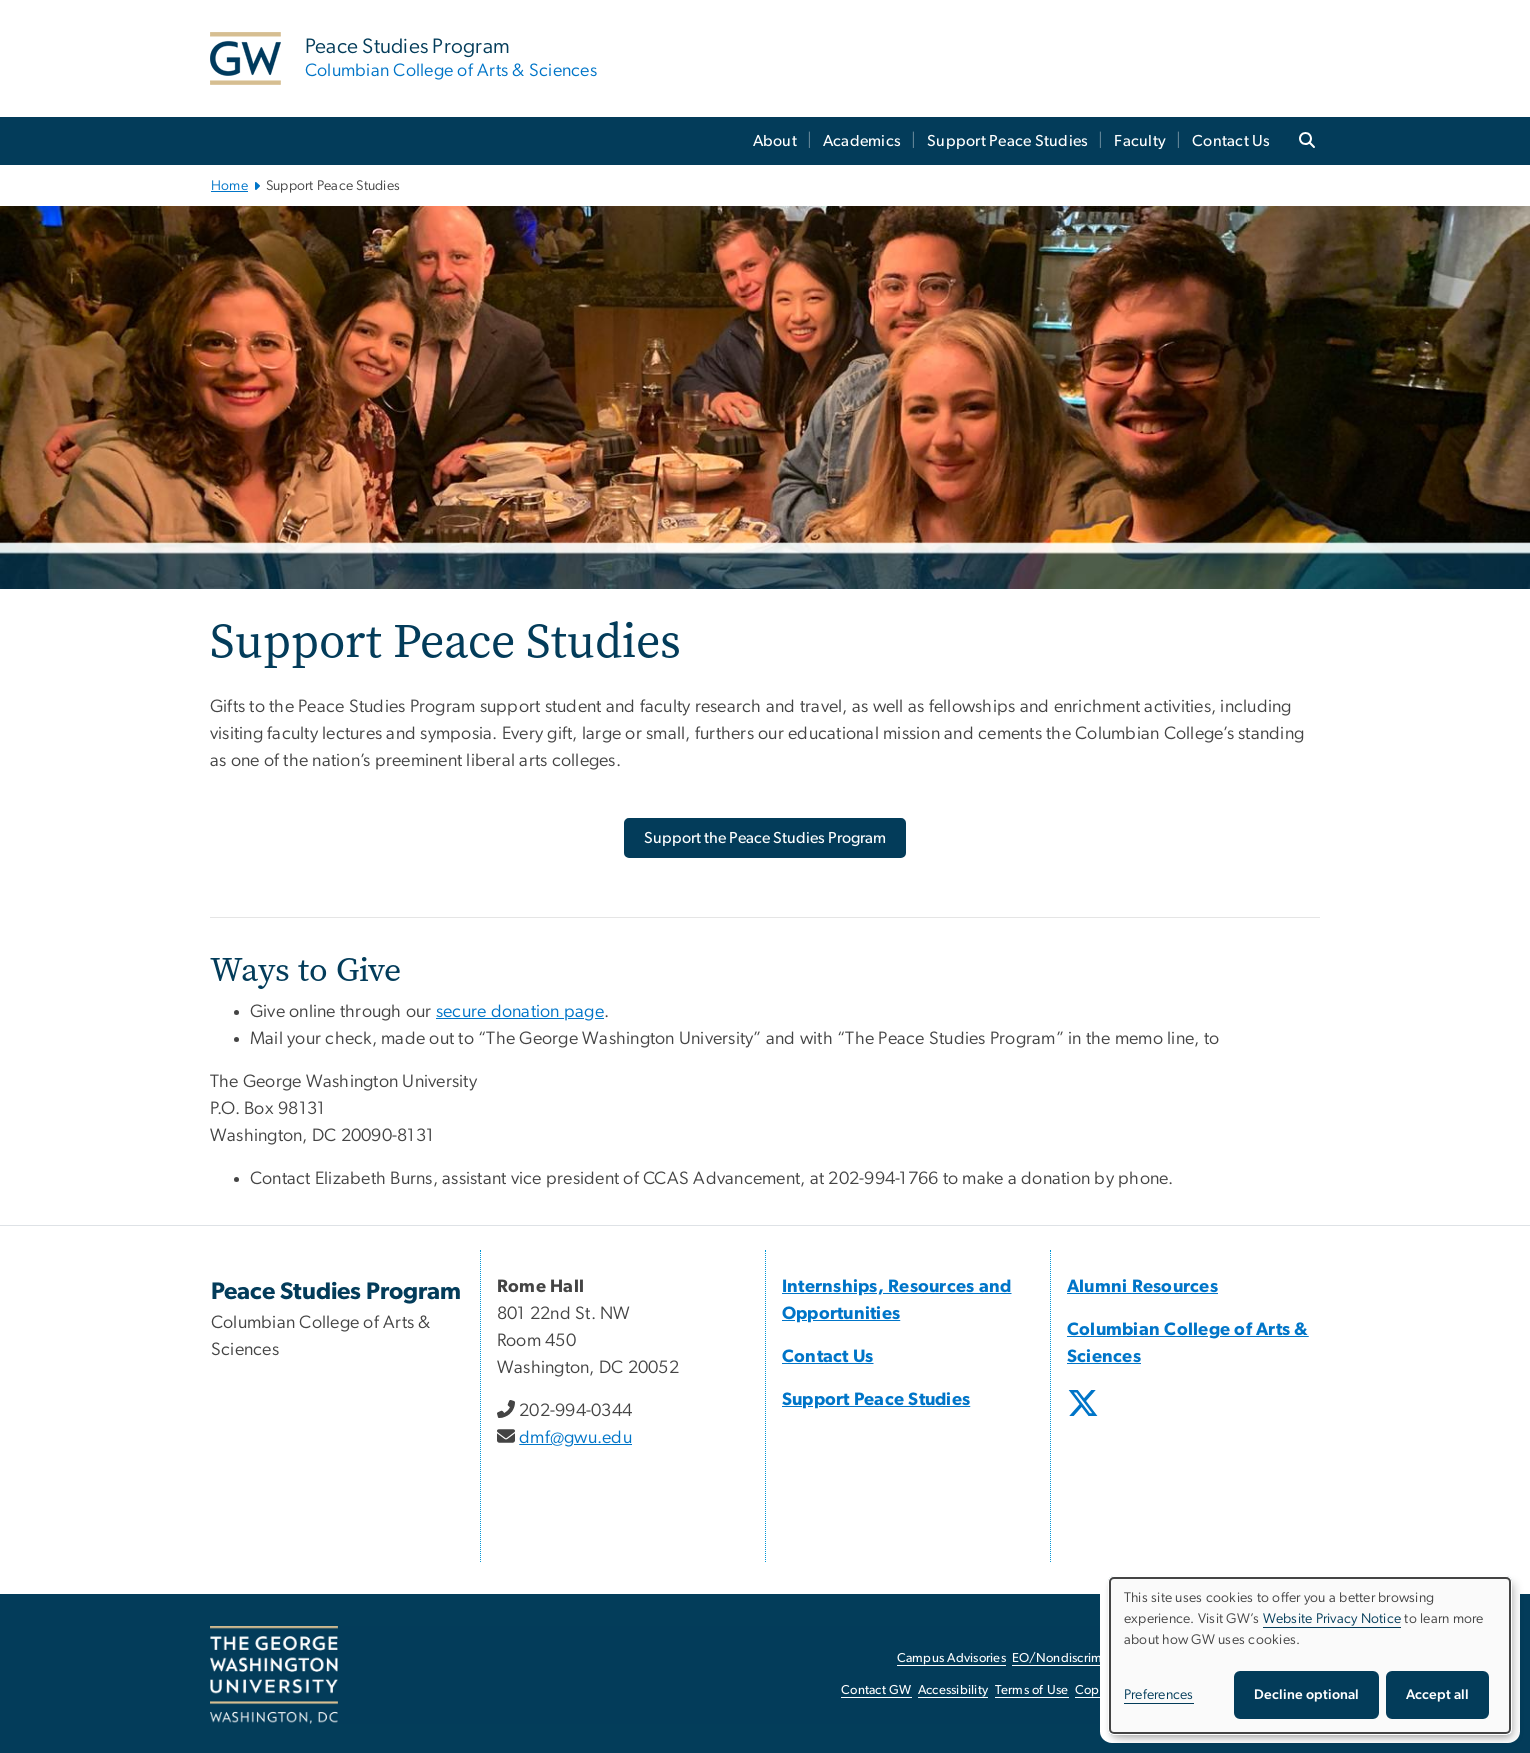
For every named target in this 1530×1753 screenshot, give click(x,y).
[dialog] (1310, 1655)
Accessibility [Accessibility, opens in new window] (953, 1690)
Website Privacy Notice (1332, 1619)
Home (229, 186)
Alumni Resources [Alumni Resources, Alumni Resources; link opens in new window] (1142, 1287)
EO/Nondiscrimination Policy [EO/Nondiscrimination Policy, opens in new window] (1095, 1658)
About (775, 141)
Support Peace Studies (1007, 141)
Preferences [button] (1159, 1695)
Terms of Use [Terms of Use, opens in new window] (1032, 1690)
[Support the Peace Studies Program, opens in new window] (765, 838)
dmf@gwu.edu (575, 1438)
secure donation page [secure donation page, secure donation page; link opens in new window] (520, 1012)
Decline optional (1306, 1695)
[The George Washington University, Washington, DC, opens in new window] (274, 1675)
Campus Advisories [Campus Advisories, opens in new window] (951, 1658)
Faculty (1140, 141)
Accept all (1437, 1695)
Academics (862, 141)
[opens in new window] (1085, 1418)
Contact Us (1231, 141)
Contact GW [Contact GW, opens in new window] (876, 1690)
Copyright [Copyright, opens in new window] (1104, 1690)
